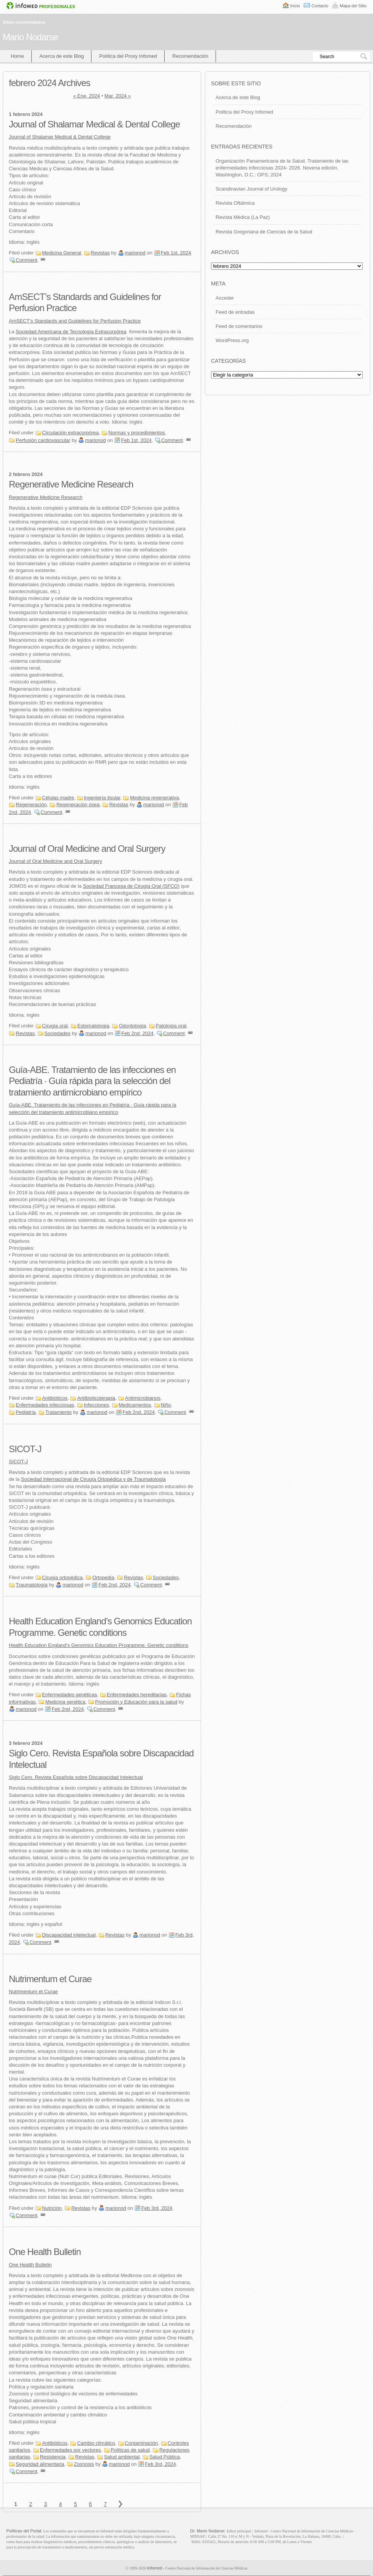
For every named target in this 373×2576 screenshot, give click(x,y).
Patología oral (171, 1026)
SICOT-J (25, 1449)
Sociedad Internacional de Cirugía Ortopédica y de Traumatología (93, 1479)
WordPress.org (232, 340)
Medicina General (61, 253)
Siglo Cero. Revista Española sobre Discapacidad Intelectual (76, 1777)
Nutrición (52, 2208)
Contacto (319, 5)
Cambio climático (96, 2443)
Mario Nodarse (30, 37)
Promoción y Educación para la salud (136, 1702)
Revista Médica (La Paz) (243, 217)
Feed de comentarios (239, 326)
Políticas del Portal (24, 2531)
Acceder (225, 298)
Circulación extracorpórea (70, 432)
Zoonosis (84, 2464)
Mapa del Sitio (353, 5)
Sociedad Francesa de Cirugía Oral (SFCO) (131, 886)
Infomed (154, 2568)
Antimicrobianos (142, 1398)
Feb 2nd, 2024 (137, 1033)
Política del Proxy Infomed (128, 56)
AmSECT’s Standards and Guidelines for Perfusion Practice (75, 321)
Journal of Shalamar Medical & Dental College (94, 124)
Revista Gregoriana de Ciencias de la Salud (264, 232)
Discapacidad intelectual (69, 1935)
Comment (26, 260)
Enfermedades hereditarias (137, 1694)
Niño (166, 1405)
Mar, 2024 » (118, 96)
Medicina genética (65, 1702)
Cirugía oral (55, 1026)
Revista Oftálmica (235, 203)
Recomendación (190, 56)
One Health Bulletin (45, 2252)
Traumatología (31, 1585)
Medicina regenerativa (154, 798)
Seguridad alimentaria (40, 2464)
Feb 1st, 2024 (176, 253)
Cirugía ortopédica (62, 1577)
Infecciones (96, 1405)
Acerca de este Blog (61, 56)
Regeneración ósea (78, 804)
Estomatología (93, 1026)
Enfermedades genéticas (69, 1694)
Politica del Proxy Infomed (244, 112)
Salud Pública (164, 2457)
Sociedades (57, 1033)
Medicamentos (135, 1405)
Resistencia (52, 2457)
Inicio (295, 5)
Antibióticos (54, 1398)
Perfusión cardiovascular (43, 440)
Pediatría (26, 1412)
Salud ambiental (121, 2457)
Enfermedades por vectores (70, 2450)
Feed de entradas (235, 312)
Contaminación (141, 2443)
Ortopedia (103, 1577)
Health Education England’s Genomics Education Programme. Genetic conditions (98, 1645)
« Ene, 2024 (86, 96)
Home (17, 56)
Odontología (132, 1026)
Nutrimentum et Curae (50, 1979)
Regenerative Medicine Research (71, 484)
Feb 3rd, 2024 (156, 2208)
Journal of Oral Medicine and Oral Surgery (87, 848)
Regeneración (31, 804)
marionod (135, 253)
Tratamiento (58, 1412)
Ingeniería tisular (102, 798)
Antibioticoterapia (96, 1398)
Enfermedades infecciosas (45, 1405)
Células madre (58, 798)
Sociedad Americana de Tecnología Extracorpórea (71, 331)
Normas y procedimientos (136, 432)
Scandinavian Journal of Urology (251, 189)
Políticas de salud (130, 2450)
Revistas (100, 253)
